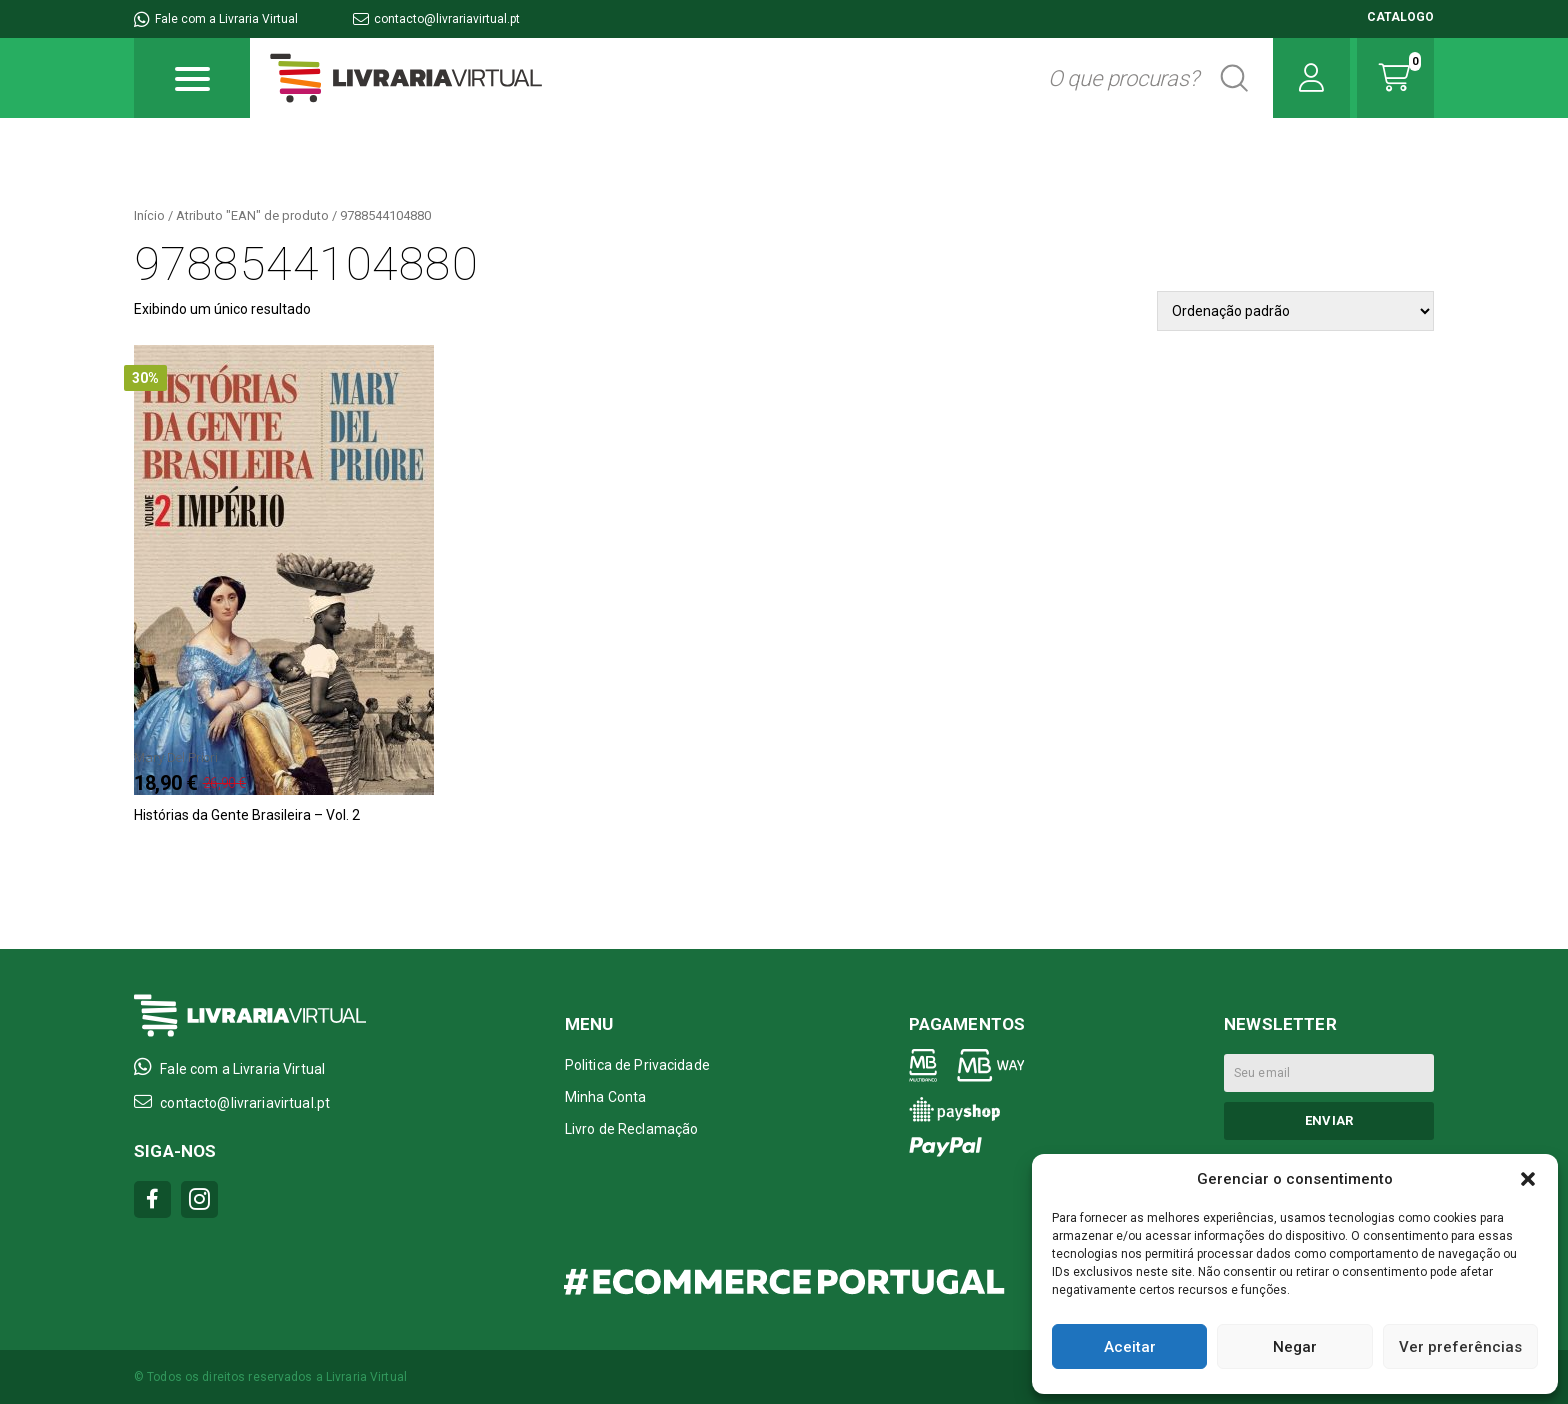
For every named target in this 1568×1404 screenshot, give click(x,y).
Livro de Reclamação (632, 1129)
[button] (1528, 1179)
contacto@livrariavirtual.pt (436, 19)
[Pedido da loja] (1295, 311)
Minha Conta (606, 1097)
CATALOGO (1400, 17)
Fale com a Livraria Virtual (216, 19)
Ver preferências (1460, 1347)
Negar (1295, 1347)
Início (149, 215)
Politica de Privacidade (637, 1065)
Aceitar (1130, 1347)
